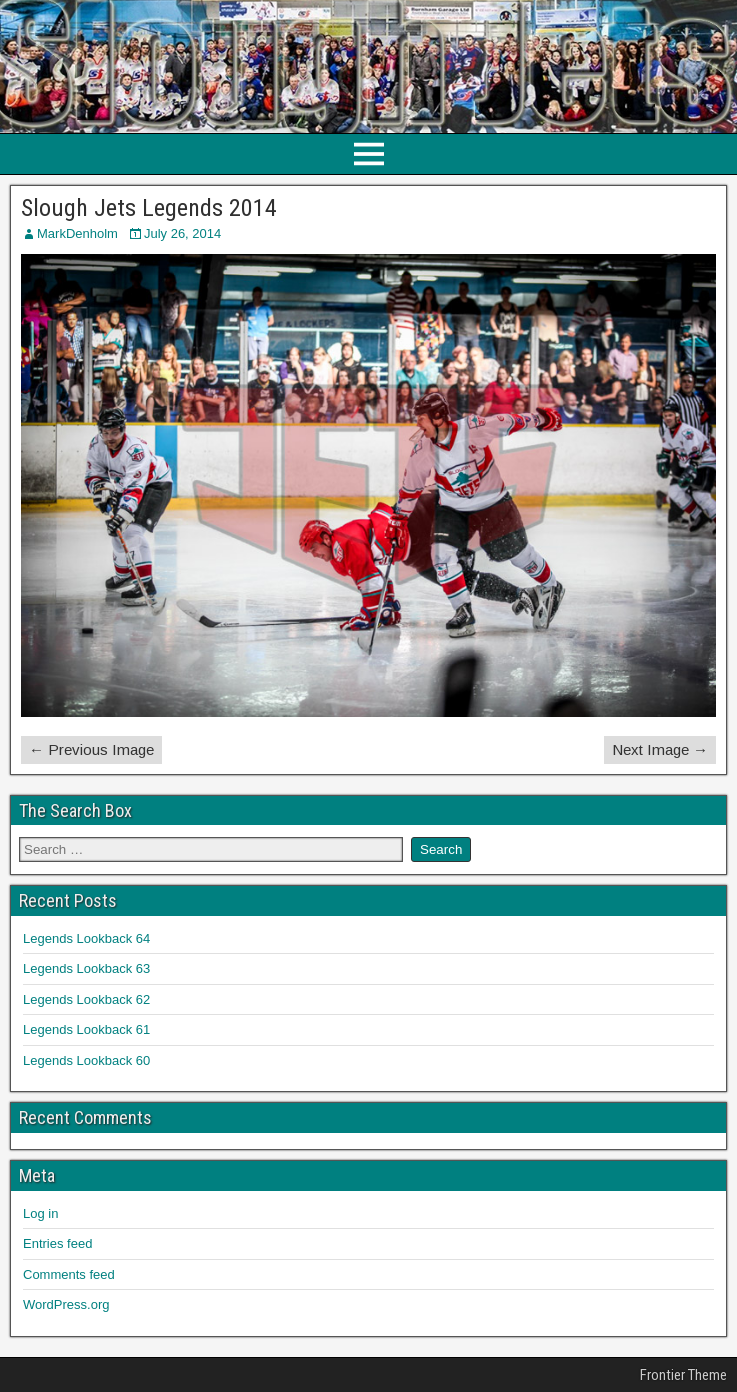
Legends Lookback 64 (86, 938)
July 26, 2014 (182, 233)
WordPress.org (66, 1304)
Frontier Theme (683, 1375)
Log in (40, 1213)
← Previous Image (91, 749)
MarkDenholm (77, 233)
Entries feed (57, 1243)
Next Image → (660, 749)
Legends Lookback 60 (86, 1060)
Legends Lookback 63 (86, 968)
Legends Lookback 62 (86, 999)
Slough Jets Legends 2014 (149, 208)
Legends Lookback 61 (86, 1029)
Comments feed (69, 1274)
